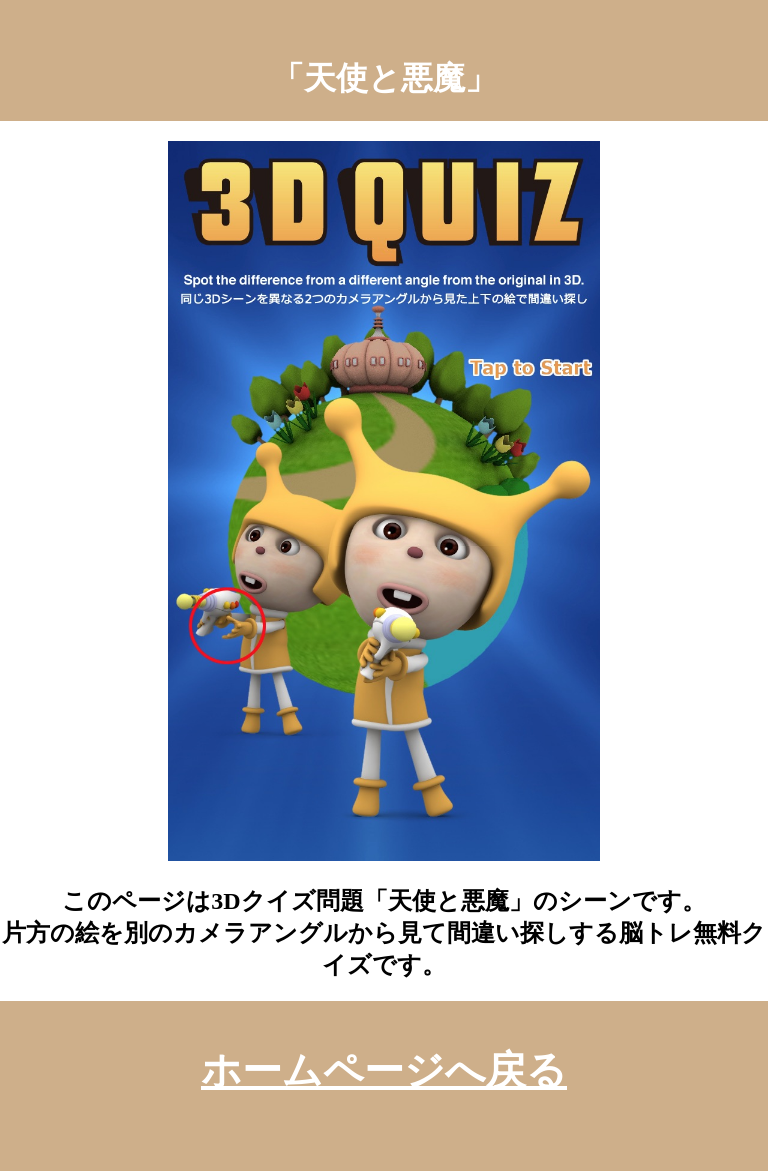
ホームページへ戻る (384, 1070)
